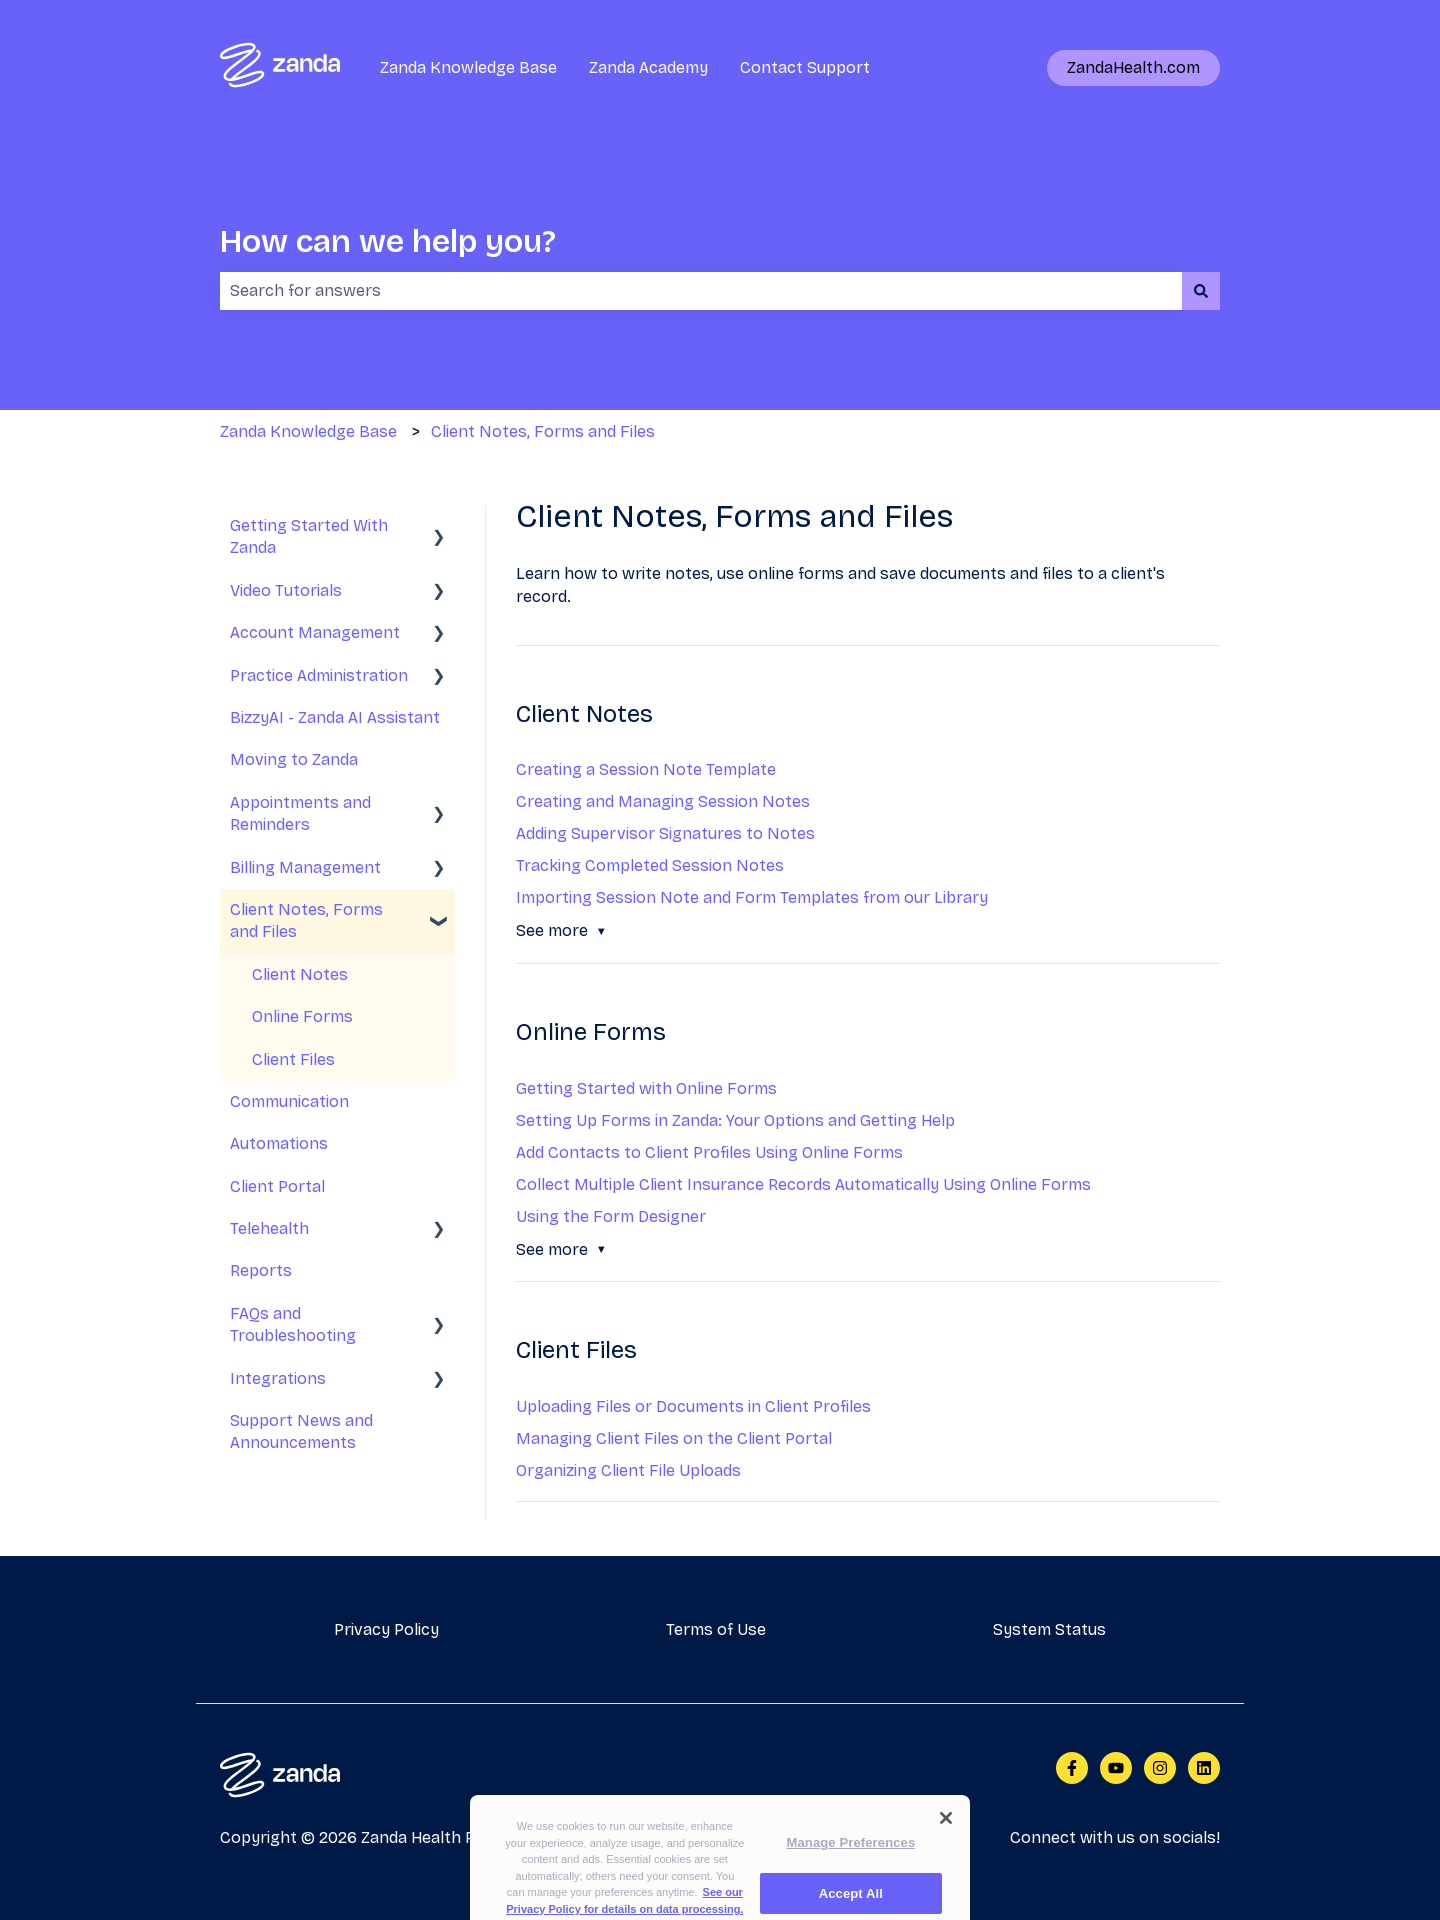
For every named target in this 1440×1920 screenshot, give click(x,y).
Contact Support (805, 67)
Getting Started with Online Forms (646, 1088)
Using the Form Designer (611, 1216)
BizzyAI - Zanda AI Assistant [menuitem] (335, 717)
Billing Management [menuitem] (305, 867)
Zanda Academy (648, 67)
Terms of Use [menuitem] (716, 1629)
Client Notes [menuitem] (300, 974)
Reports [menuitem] (261, 1270)
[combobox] (701, 291)
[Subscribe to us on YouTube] (1116, 1768)
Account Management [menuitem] (315, 632)
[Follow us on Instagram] (1160, 1768)
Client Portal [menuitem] (277, 1186)
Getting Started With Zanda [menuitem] (309, 536)
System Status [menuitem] (1049, 1629)
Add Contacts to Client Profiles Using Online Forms (709, 1152)
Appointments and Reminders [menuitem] (300, 813)
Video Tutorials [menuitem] (286, 590)
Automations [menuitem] (279, 1143)
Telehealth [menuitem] (269, 1228)
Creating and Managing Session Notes (663, 801)
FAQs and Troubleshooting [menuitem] (293, 1324)
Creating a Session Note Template (646, 769)
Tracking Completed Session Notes (650, 865)
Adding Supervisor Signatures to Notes (665, 833)
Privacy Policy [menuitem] (386, 1629)
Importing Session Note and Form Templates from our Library (752, 897)
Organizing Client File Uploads (628, 1470)
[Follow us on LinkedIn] (1204, 1768)
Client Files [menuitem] (293, 1059)
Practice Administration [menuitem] (319, 675)
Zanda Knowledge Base (468, 67)
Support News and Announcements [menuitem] (301, 1431)
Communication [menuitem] (289, 1101)
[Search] (1201, 291)
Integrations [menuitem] (278, 1378)
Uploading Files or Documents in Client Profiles (693, 1406)
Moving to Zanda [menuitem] (294, 759)
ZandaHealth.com (1133, 67)
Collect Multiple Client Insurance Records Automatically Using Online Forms (803, 1184)
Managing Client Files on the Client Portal (674, 1438)
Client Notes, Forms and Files (543, 431)
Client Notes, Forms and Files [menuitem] (306, 920)
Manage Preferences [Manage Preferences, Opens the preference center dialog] (851, 1869)
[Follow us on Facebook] (1072, 1768)
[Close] (946, 1845)
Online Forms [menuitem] (302, 1016)
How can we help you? (388, 241)
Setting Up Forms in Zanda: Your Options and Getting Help (735, 1120)
